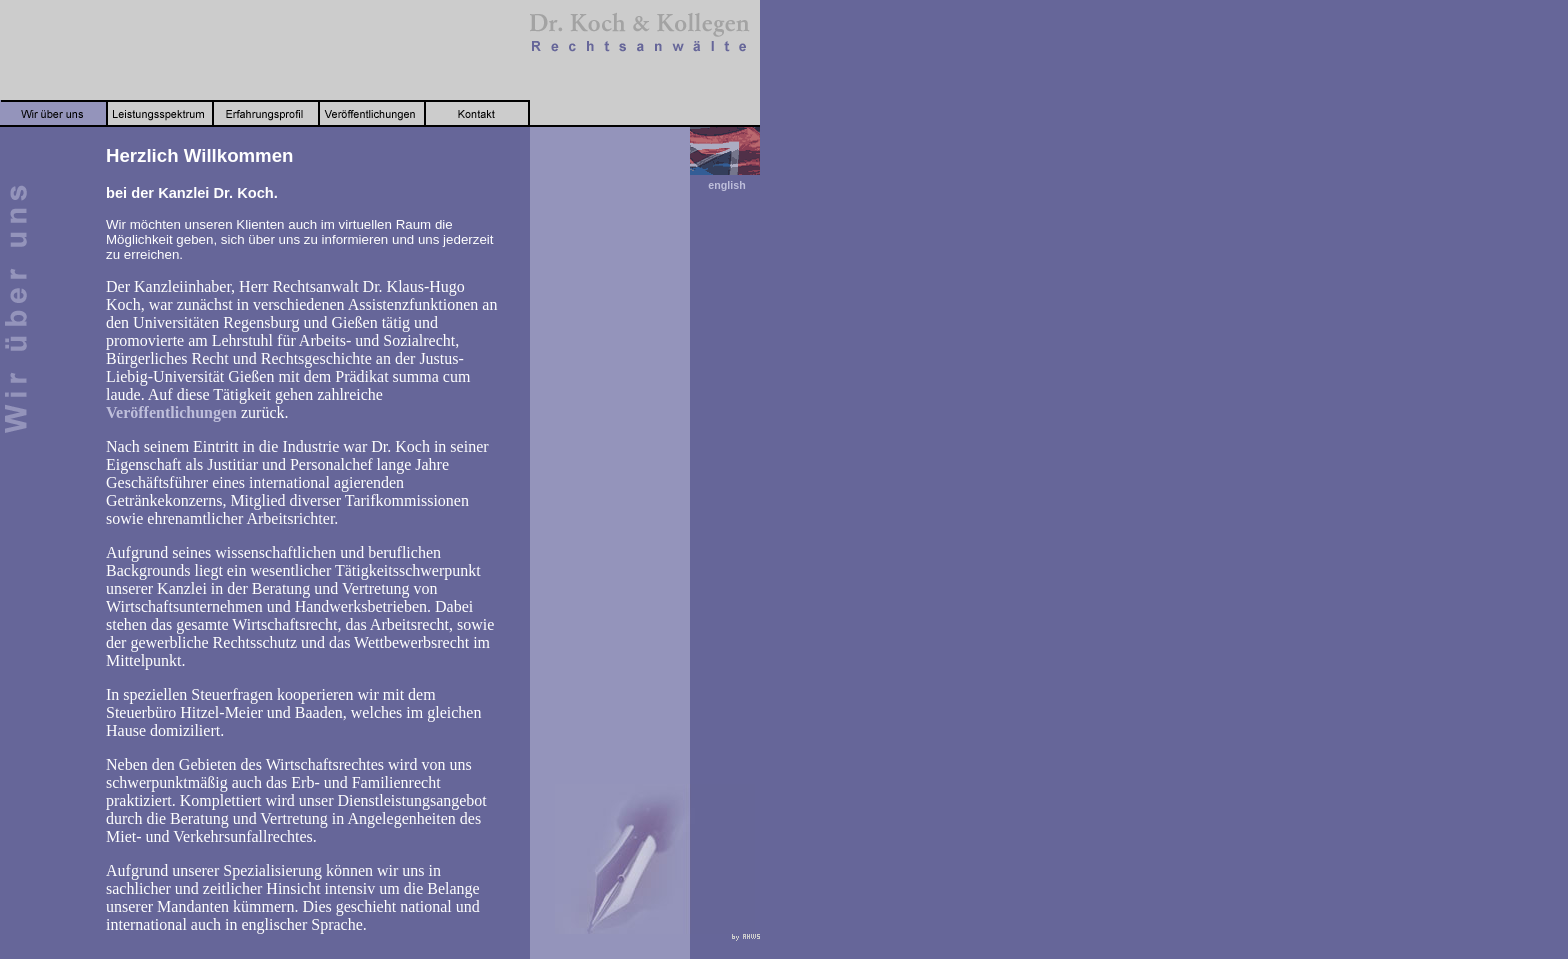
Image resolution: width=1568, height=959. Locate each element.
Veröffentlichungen (171, 412)
